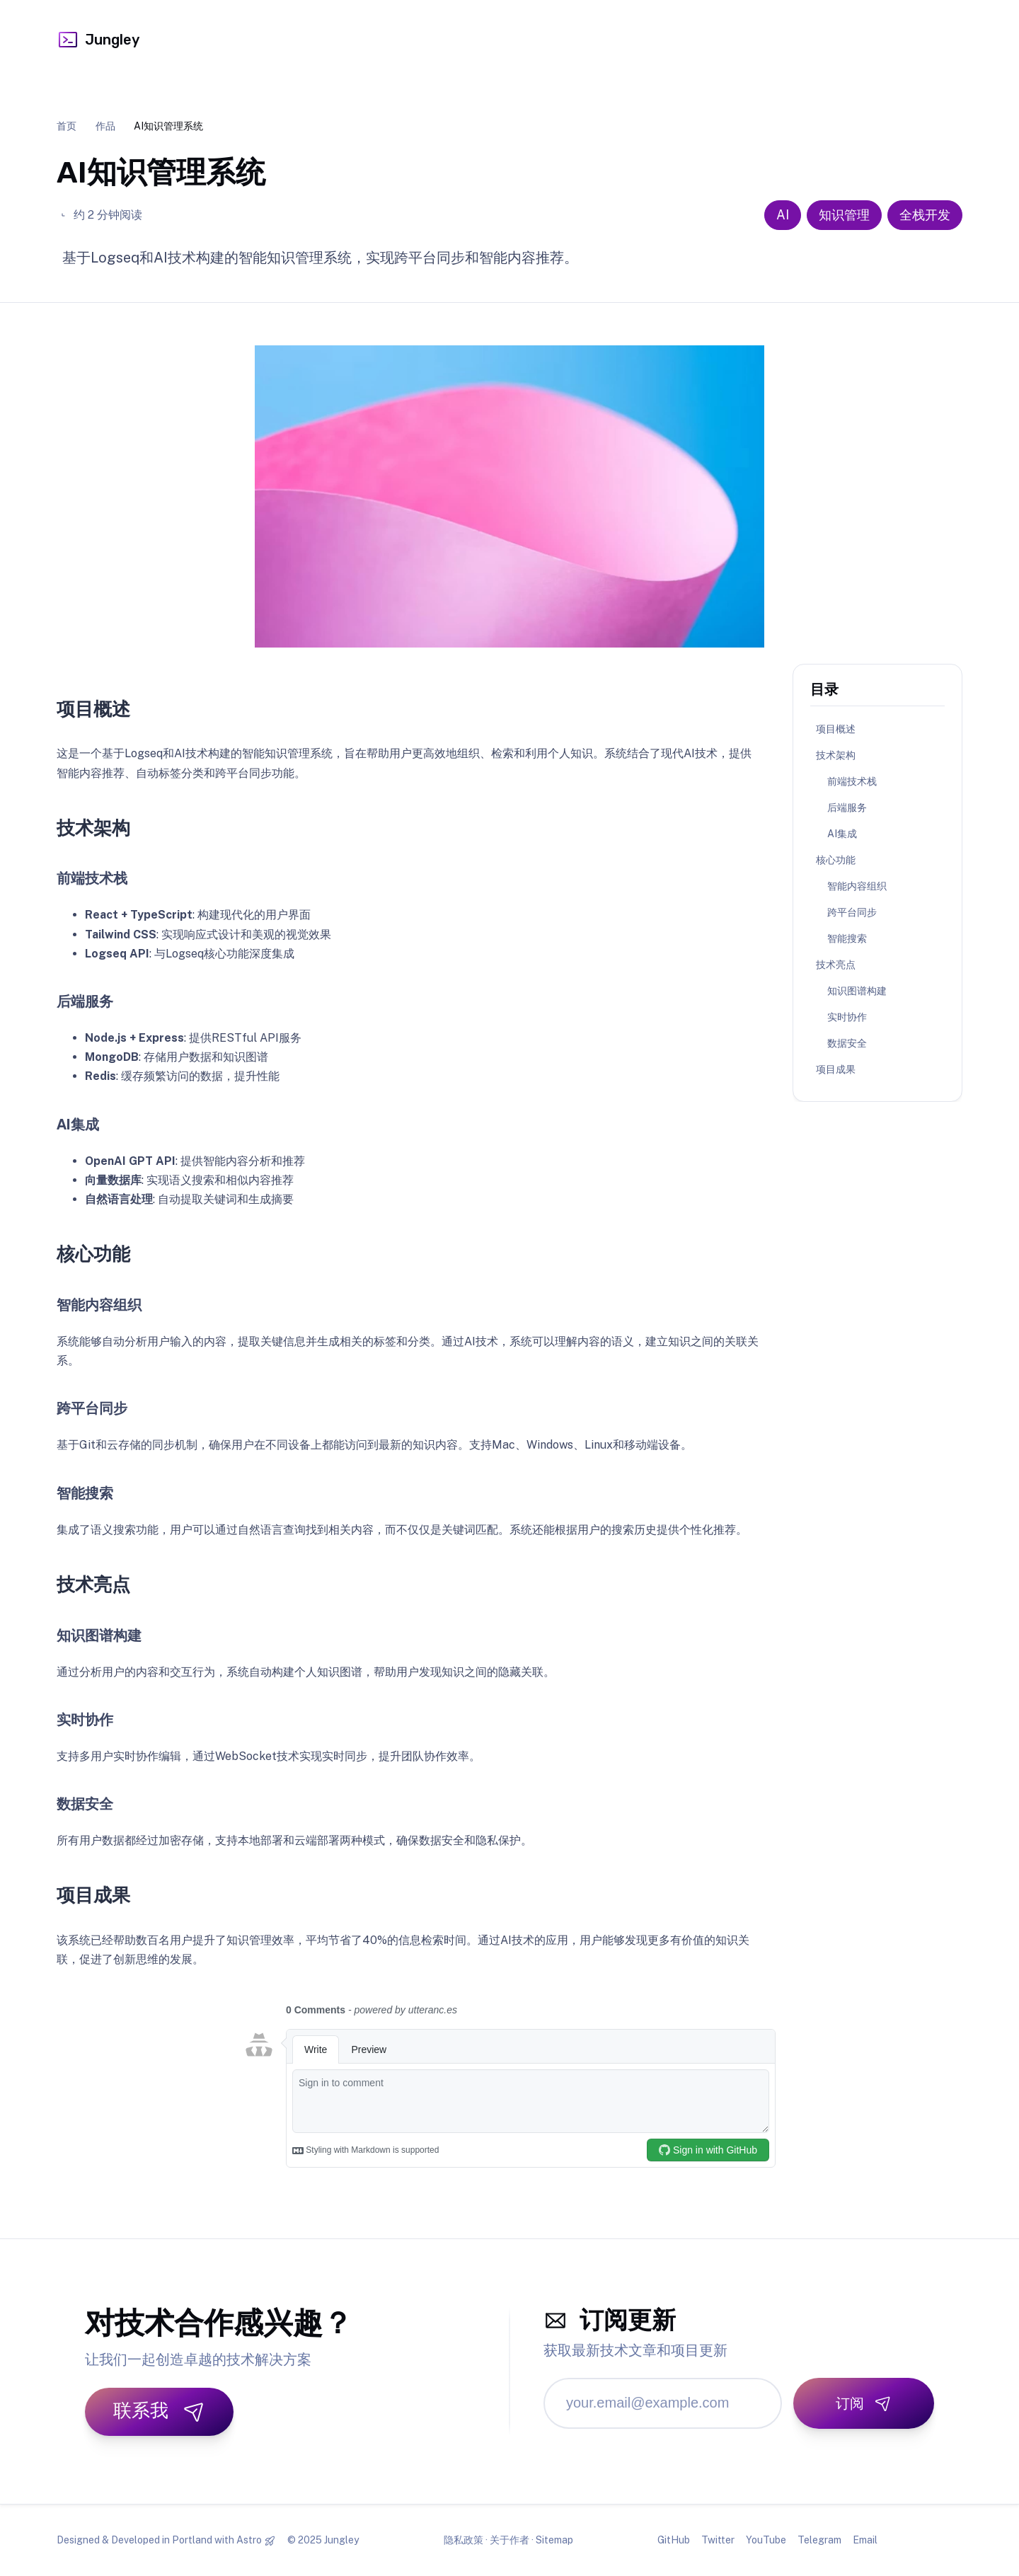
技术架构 (836, 755)
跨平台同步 (852, 912)
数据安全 (847, 1043)
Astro (249, 2540)
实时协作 (847, 1017)
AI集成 (842, 833)
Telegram (819, 2540)
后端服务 (847, 807)
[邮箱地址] (662, 2403)
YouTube (766, 2540)
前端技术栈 (852, 781)
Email (865, 2540)
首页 (66, 126)
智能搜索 (847, 938)
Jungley (98, 39)
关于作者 (509, 2540)
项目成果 (836, 1069)
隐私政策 (463, 2540)
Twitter (718, 2540)
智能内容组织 (857, 886)
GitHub (673, 2540)
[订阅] (863, 2403)
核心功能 (836, 860)
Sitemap (554, 2540)
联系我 (159, 2410)
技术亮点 (836, 964)
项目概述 (836, 729)
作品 (105, 126)
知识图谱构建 (857, 990)
